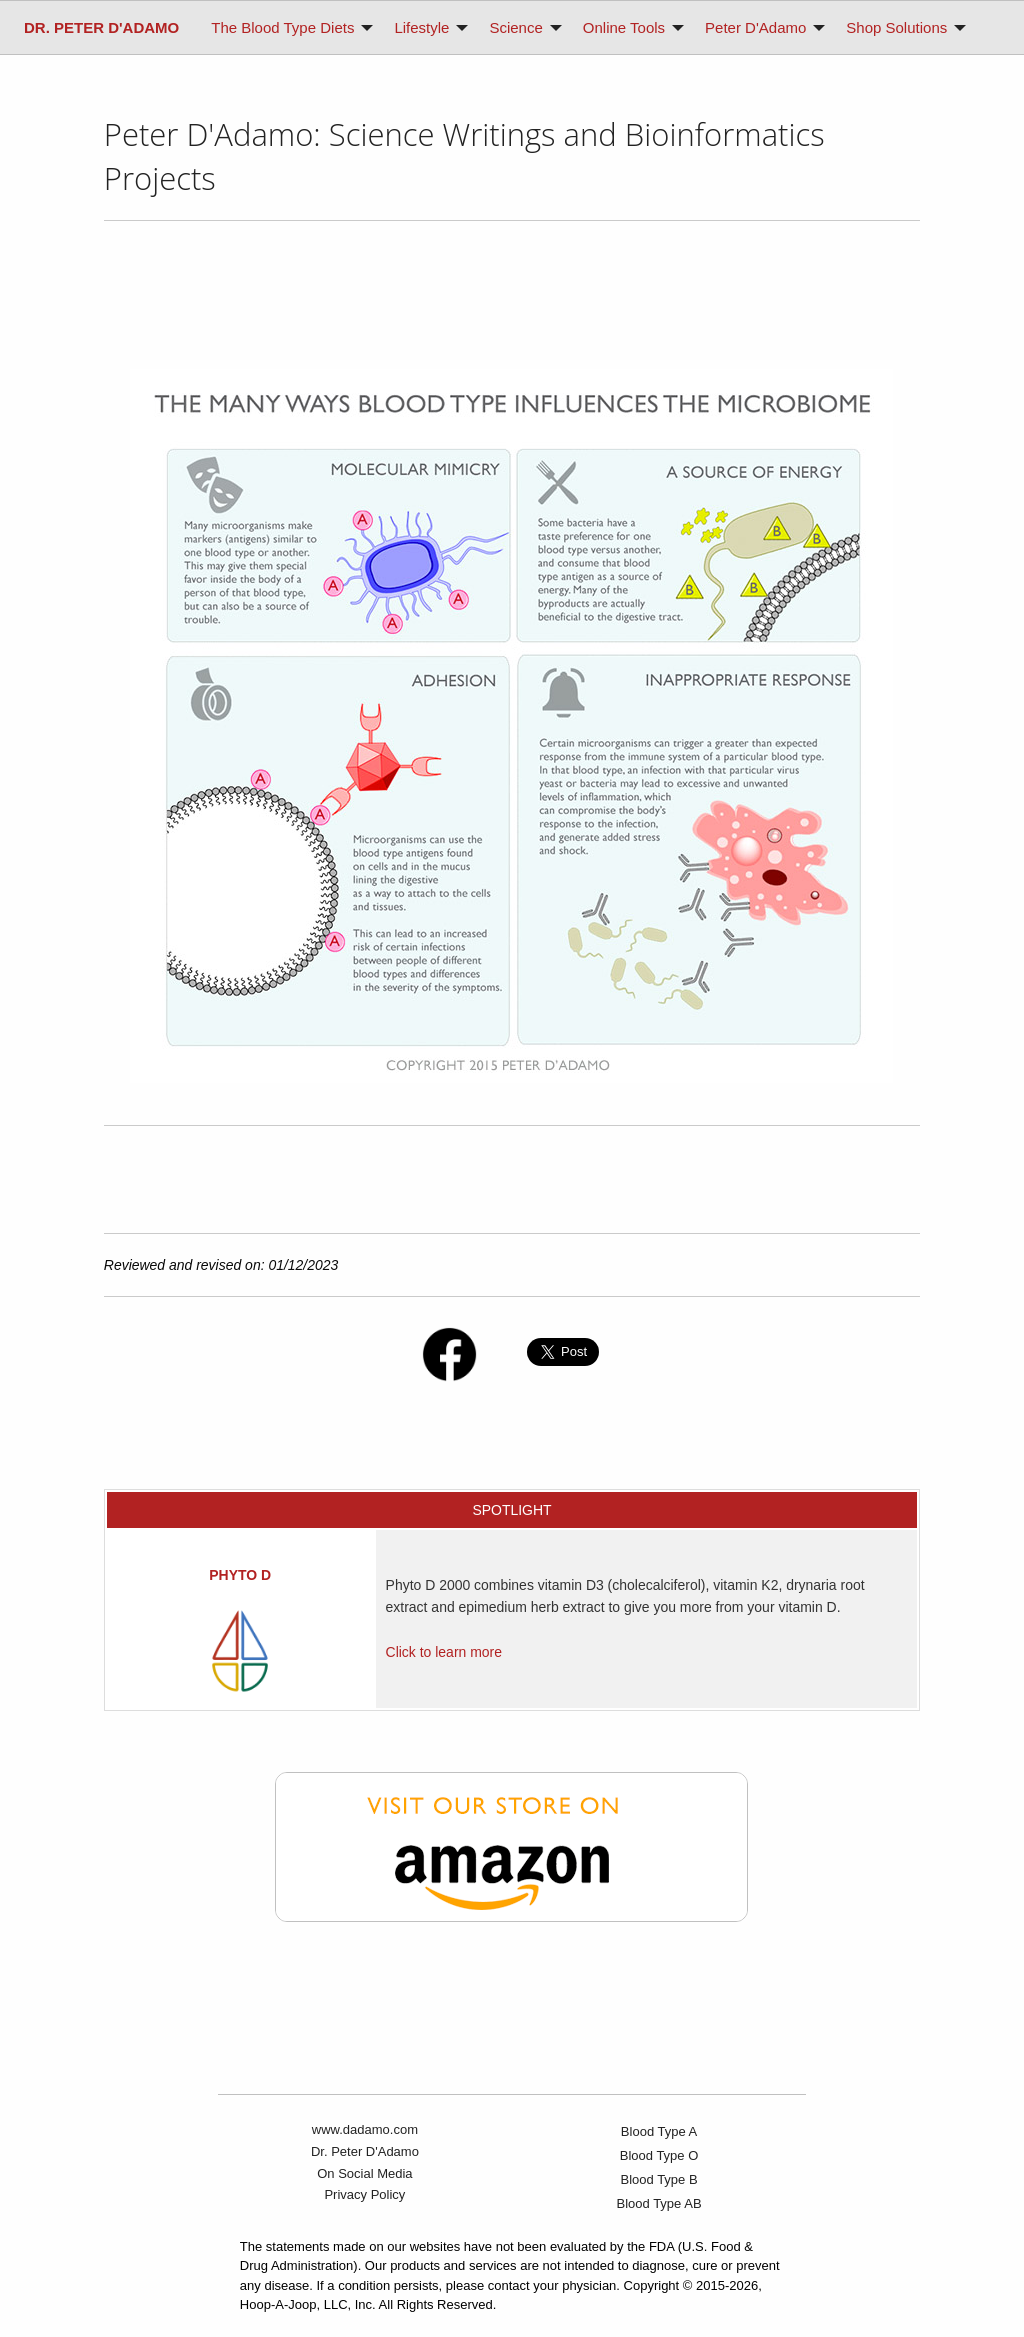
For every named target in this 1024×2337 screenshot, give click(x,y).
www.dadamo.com (365, 2129)
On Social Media (364, 2173)
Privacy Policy (364, 2194)
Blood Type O (659, 2155)
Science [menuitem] (515, 27)
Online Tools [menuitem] (624, 27)
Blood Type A (659, 2131)
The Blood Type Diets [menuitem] (282, 27)
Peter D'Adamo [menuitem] (755, 27)
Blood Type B (659, 2179)
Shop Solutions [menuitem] (896, 27)
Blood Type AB (659, 2203)
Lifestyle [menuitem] (421, 27)
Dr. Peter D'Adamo (365, 2151)
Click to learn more (444, 1652)
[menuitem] (101, 27)
